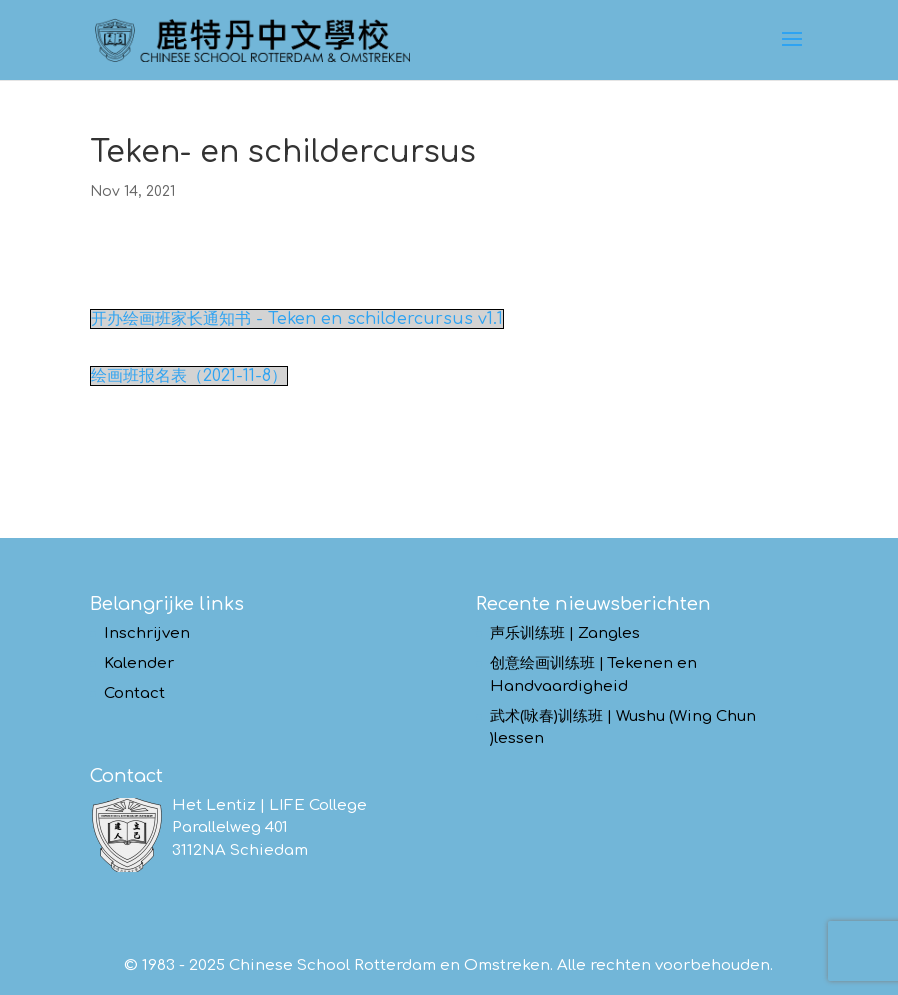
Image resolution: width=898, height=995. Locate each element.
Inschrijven (147, 633)
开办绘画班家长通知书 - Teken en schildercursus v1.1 (297, 319)
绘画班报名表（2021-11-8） (189, 376)
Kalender (139, 663)
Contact (134, 693)
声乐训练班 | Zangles (565, 633)
